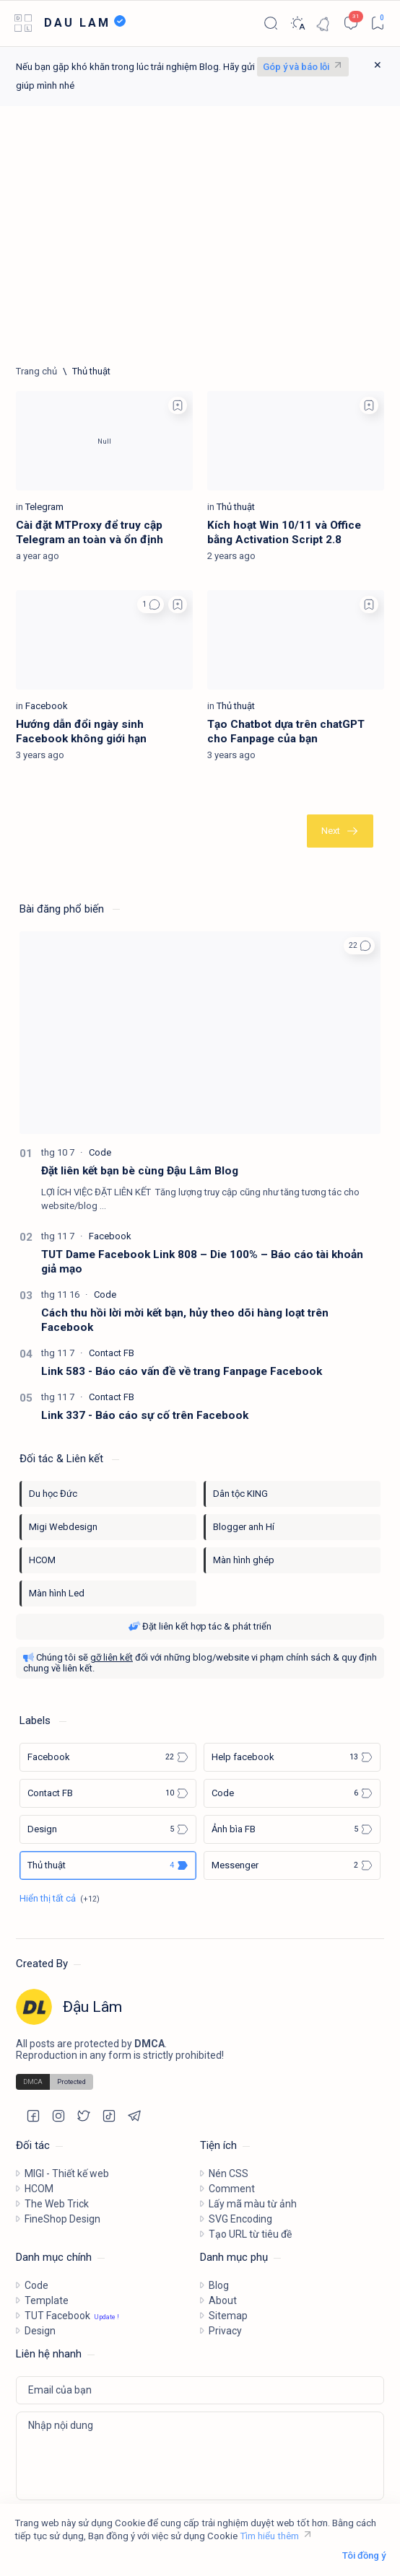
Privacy (225, 2331)
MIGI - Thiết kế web (67, 2173)
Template (47, 2300)
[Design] (107, 1829)
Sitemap (228, 2315)
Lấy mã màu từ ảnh (253, 2204)
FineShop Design (62, 2219)
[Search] (270, 23)
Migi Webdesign (63, 1526)
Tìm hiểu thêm (269, 2536)
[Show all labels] (59, 1898)
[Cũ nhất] (340, 831)
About (223, 2300)
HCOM (42, 1560)
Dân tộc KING (240, 1493)
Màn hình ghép (243, 1560)
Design (40, 2331)
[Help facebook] (292, 1757)
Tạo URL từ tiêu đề (250, 2234)
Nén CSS (228, 2173)
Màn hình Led (56, 1593)
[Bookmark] (377, 23)
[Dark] (297, 23)
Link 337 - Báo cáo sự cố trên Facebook (144, 1415)
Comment (232, 2188)
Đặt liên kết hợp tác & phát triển (199, 1626)
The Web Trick (57, 2204)
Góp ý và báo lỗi (296, 66)
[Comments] (350, 23)
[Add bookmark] (177, 405)
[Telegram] (44, 506)
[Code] (100, 1152)
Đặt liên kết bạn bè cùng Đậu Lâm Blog (139, 1170)
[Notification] (324, 23)
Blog (219, 2285)
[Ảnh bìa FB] (292, 1829)
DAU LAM (77, 23)
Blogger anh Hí (243, 1526)
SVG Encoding (240, 2219)
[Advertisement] (200, 236)
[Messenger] (292, 1865)
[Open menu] (22, 23)
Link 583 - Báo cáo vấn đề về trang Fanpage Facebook (181, 1371)
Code (36, 2285)
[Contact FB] (111, 1353)
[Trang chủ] (36, 371)
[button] (150, 604)
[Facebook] (46, 706)
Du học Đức (53, 1493)
